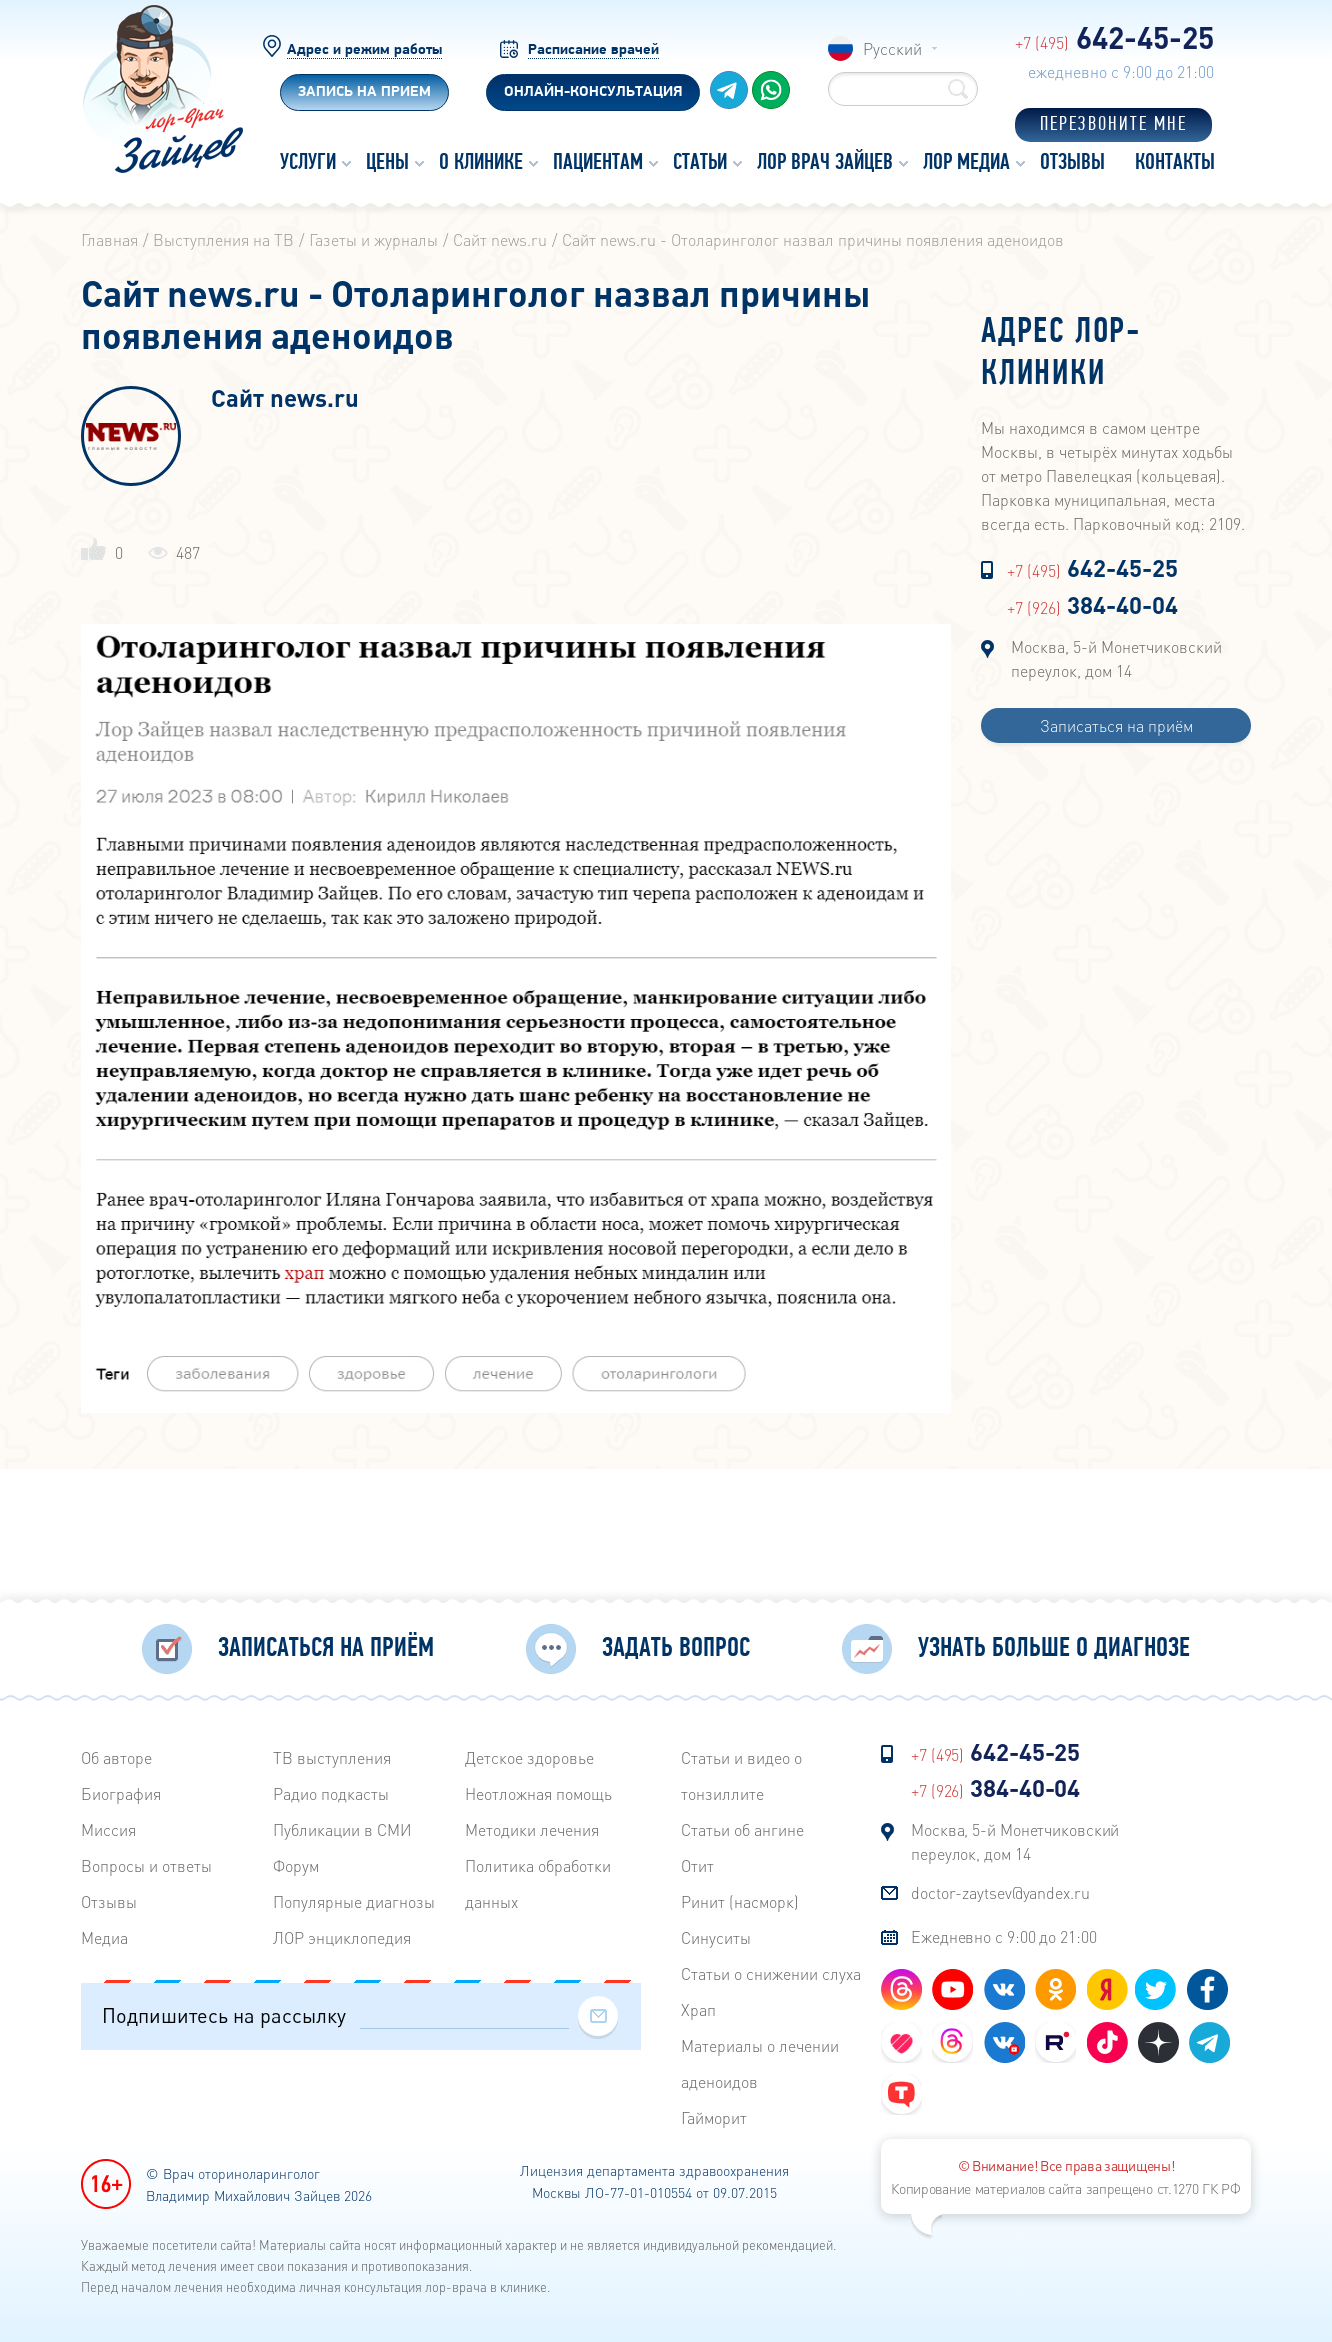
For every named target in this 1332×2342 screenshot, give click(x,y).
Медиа (104, 1934)
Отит (697, 1862)
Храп (698, 2006)
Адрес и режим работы (364, 50)
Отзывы (109, 1898)
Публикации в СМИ (342, 1826)
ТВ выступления (332, 1754)
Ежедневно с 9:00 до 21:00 (1004, 1933)
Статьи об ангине (742, 1826)
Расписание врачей (593, 50)
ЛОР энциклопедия (342, 1934)
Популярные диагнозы (354, 1898)
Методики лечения (532, 1826)
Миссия (108, 1826)
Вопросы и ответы (146, 1862)
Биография (121, 1790)
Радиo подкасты (331, 1790)
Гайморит (714, 2114)
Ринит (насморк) (740, 1898)
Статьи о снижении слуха (771, 1970)
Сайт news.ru (285, 399)
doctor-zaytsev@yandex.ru (1000, 1889)
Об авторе (116, 1754)
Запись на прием (364, 92)
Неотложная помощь (538, 1790)
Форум (296, 1862)
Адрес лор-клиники (1061, 354)
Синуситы (716, 1934)
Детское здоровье (529, 1754)
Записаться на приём (1116, 725)
